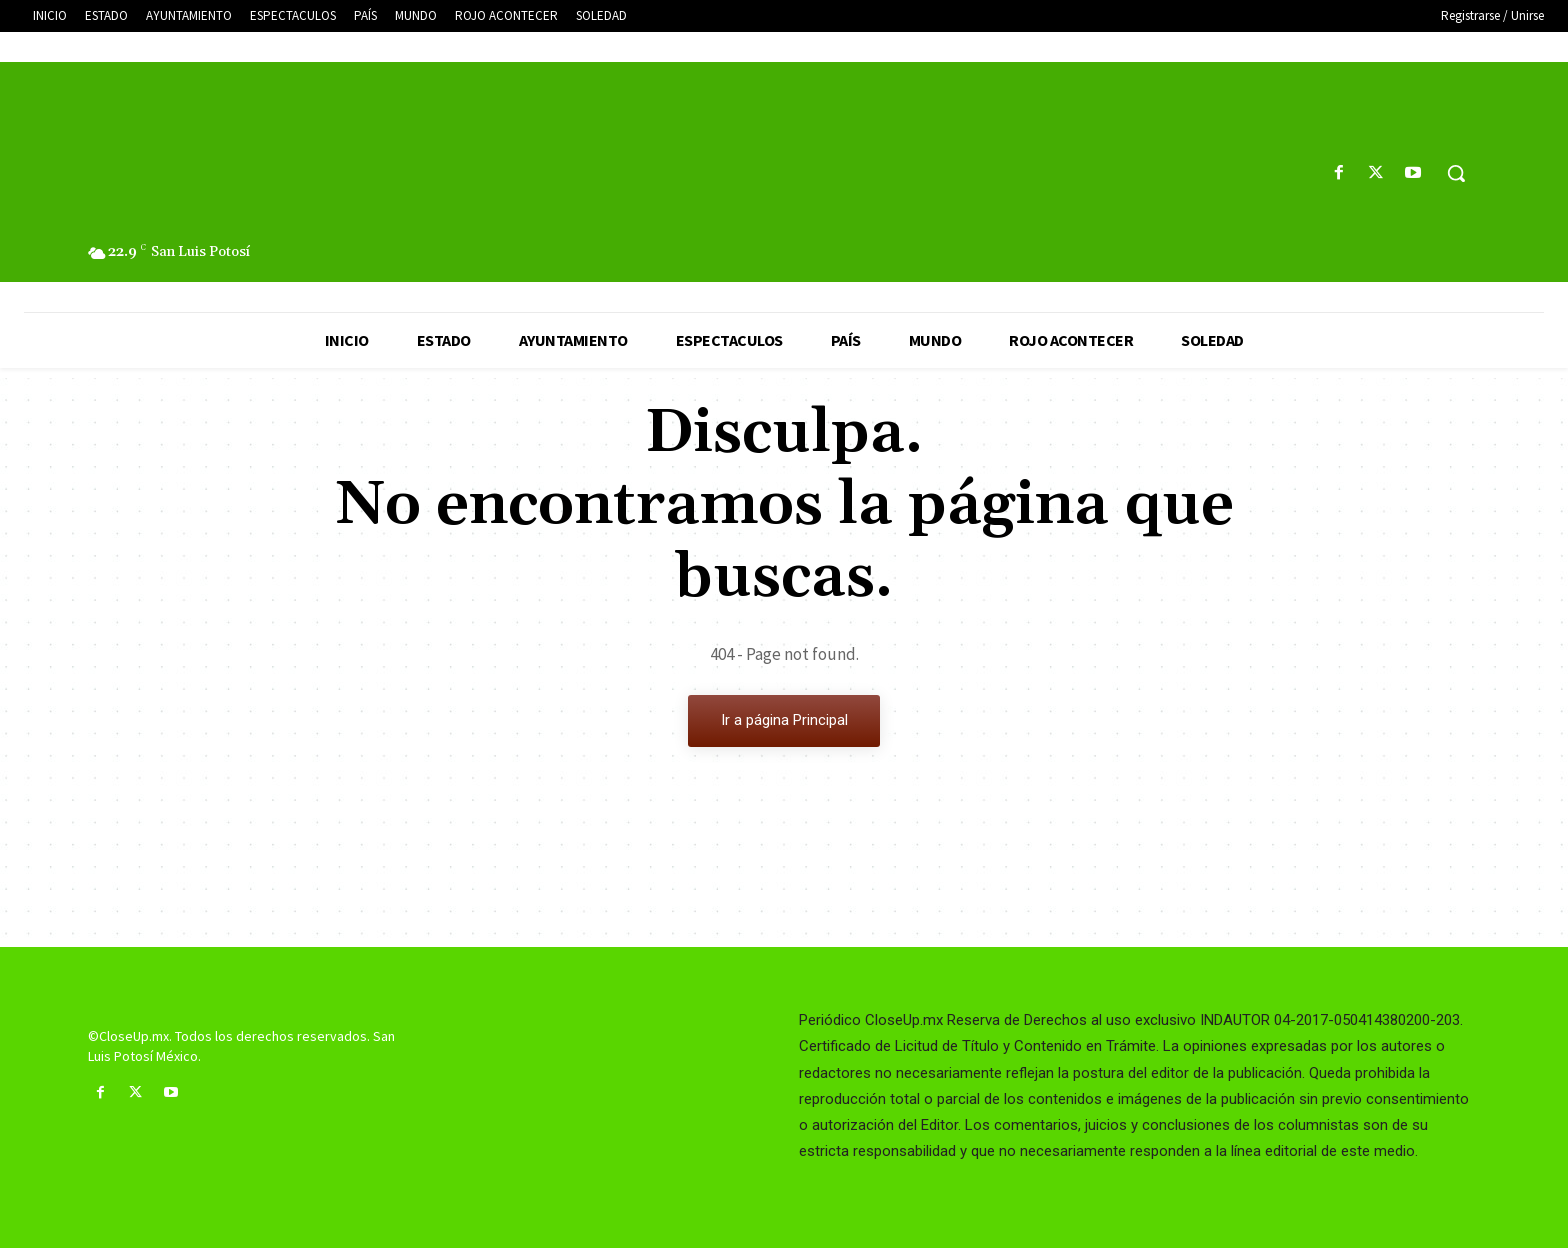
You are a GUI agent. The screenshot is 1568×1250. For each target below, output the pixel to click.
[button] (1456, 173)
